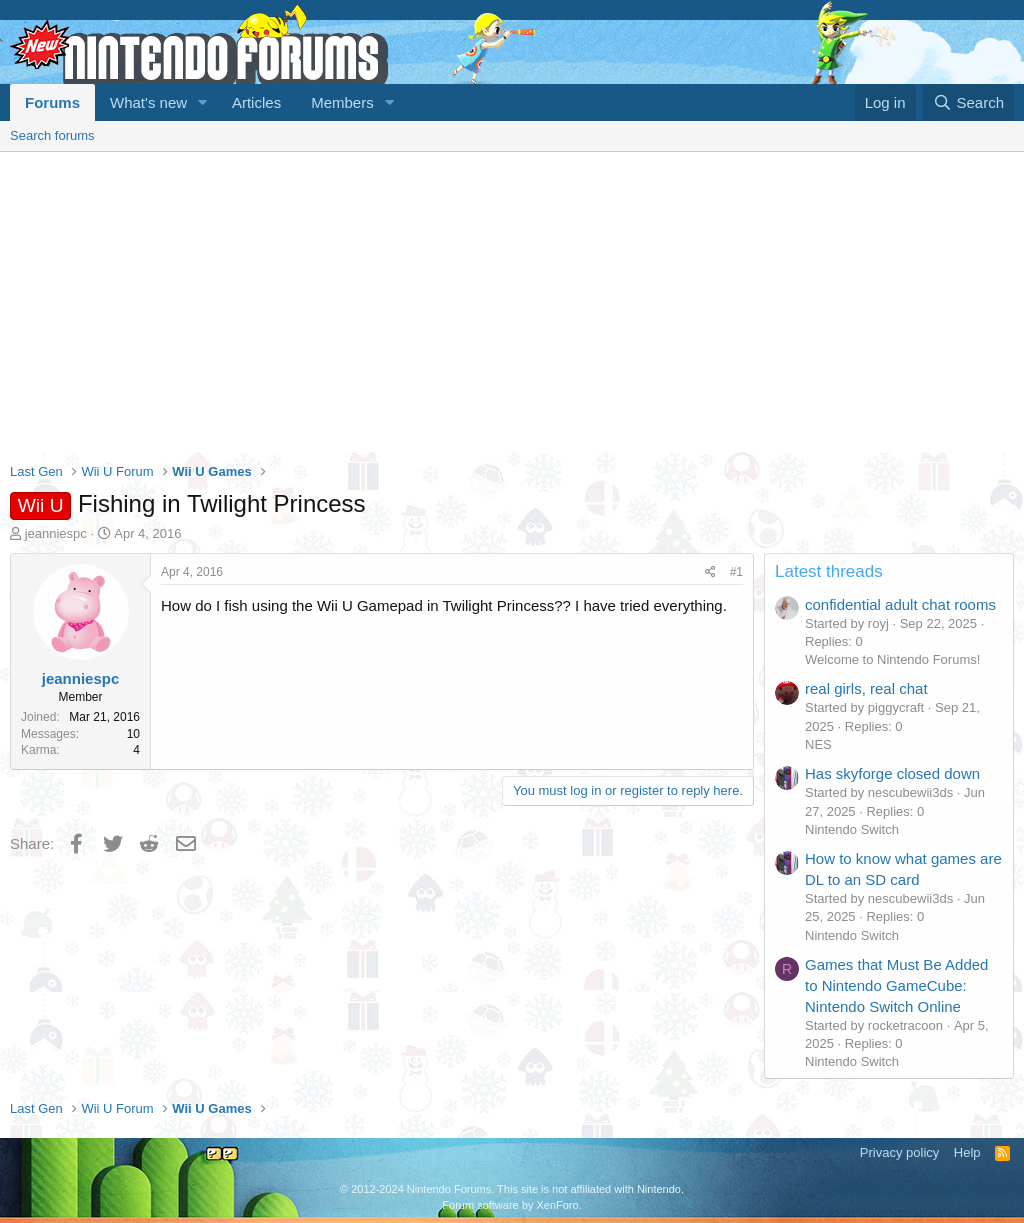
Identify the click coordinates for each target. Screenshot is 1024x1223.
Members (342, 102)
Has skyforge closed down (892, 773)
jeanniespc (56, 533)
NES (818, 744)
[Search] (968, 102)
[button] (203, 102)
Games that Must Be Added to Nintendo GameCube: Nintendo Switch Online (896, 985)
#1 (736, 572)
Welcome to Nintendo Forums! (892, 659)
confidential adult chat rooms (900, 604)
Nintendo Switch (852, 829)
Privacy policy (899, 1152)
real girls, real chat (866, 688)
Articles (256, 102)
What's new (148, 102)
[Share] (710, 572)
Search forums (52, 135)
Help (967, 1152)
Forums (52, 102)
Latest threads (829, 571)
